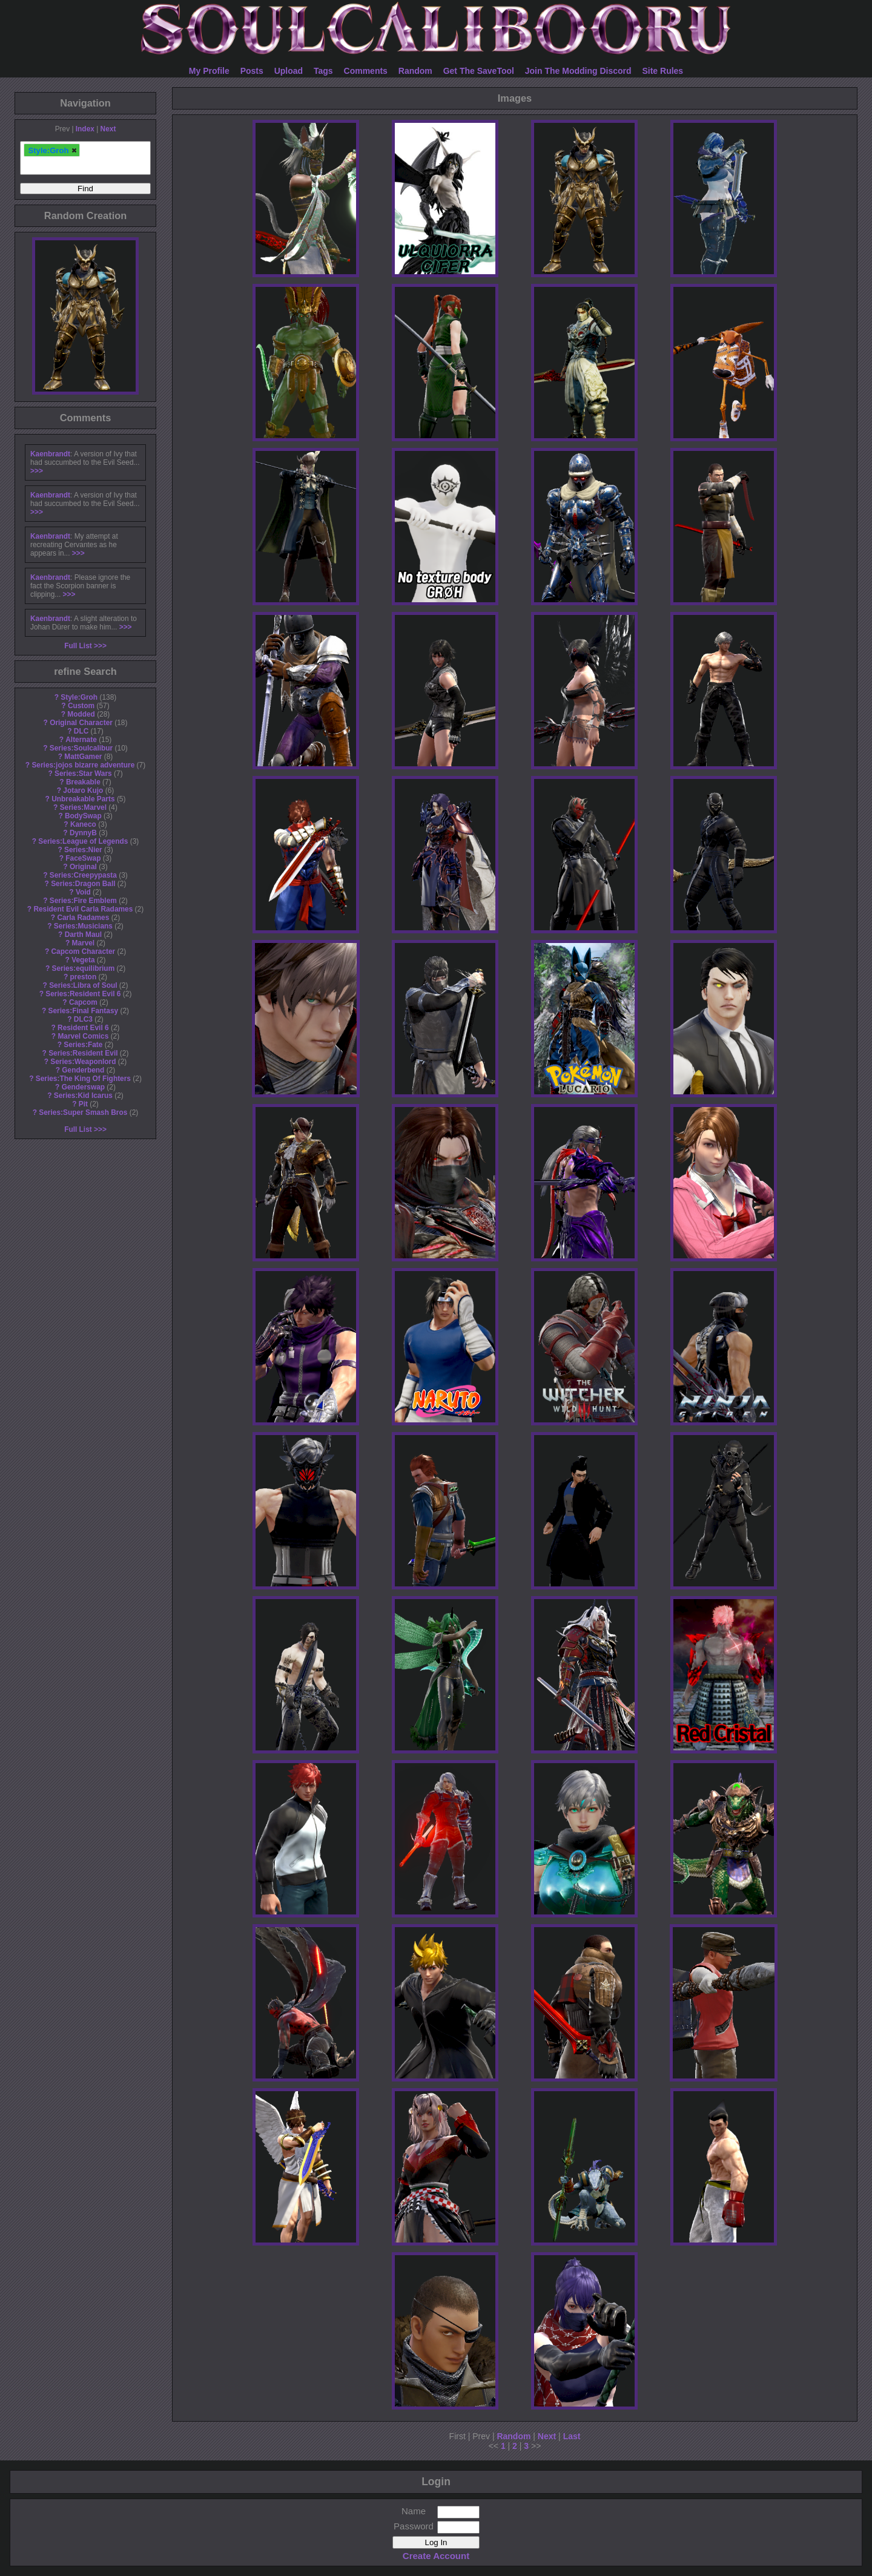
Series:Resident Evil (82, 1053)
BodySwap (83, 816)
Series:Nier (83, 850)
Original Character (81, 722)
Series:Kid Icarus (83, 1095)
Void (83, 892)
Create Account (436, 2556)
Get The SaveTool (478, 71)
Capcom (83, 1002)
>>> (36, 471)
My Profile (209, 71)
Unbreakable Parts (82, 799)
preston (83, 977)
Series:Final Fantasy (83, 1011)
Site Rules (662, 71)
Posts (251, 71)
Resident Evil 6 (83, 1028)
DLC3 (83, 1019)
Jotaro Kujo (83, 790)
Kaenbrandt (50, 454)
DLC (81, 731)
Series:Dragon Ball (83, 883)
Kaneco (83, 824)
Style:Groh (79, 697)
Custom (81, 706)
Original (83, 866)
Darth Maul (83, 934)
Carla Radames (83, 917)
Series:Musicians (83, 926)
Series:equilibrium (82, 968)
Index (85, 129)
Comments (366, 71)
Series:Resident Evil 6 (83, 994)
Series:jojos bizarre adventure (82, 765)
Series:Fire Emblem (83, 900)
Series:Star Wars (83, 773)
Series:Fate (83, 1044)
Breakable (83, 782)
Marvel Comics (83, 1036)
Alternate (81, 739)
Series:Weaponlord (83, 1061)
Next (108, 129)
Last (572, 2436)
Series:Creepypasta (83, 875)
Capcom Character (83, 951)
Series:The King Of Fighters (83, 1078)
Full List (78, 646)
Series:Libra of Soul (83, 985)
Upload (288, 71)
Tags (323, 71)
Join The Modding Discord (578, 71)
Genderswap (83, 1087)
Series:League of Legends (83, 841)
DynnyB (83, 833)
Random (415, 71)
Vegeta (82, 960)
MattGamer (83, 756)
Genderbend (83, 1070)
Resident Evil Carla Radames (83, 909)
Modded (81, 714)
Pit (83, 1104)
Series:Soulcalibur (81, 748)
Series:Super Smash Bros (83, 1112)
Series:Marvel (83, 807)
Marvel (83, 943)
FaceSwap (83, 858)
